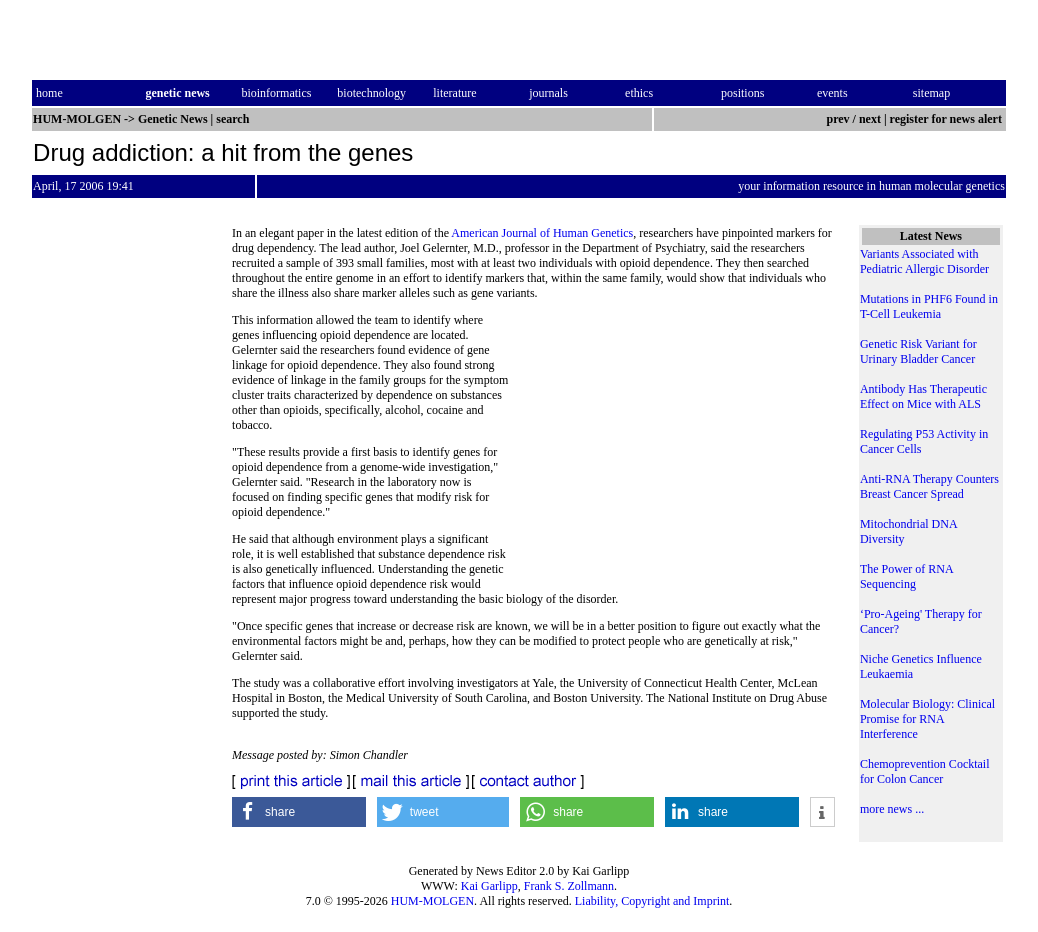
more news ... (892, 809)
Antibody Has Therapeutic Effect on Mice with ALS (923, 396)
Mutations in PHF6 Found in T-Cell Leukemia (929, 306)
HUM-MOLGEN (432, 901)
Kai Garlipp (489, 886)
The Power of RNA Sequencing (906, 576)
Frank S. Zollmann (569, 886)
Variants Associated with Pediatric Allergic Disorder (924, 261)
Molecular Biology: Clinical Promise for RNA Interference (927, 719)
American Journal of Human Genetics (542, 233)
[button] (299, 812)
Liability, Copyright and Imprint (652, 901)
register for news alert (947, 119)
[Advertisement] (673, 450)
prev (837, 119)
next (870, 119)
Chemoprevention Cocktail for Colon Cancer (925, 771)
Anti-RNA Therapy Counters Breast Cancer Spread (929, 486)
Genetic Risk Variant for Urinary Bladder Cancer (918, 351)
